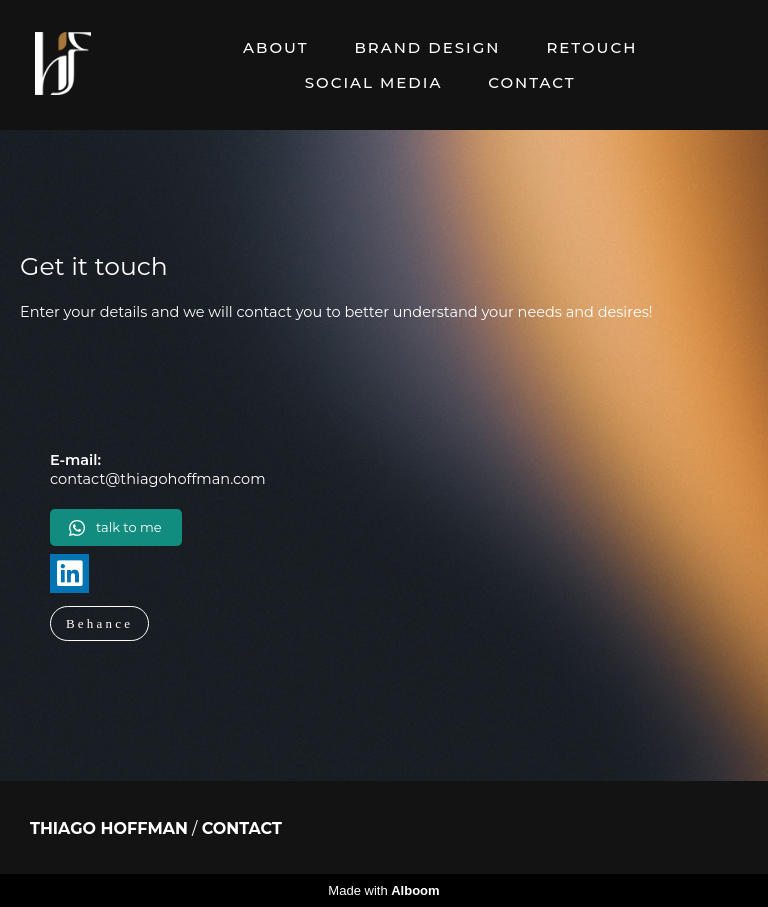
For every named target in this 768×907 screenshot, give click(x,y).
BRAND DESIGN (427, 47)
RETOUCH (591, 47)
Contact (242, 829)
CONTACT (531, 82)
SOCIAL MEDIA (374, 82)
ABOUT (275, 47)
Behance (99, 623)
